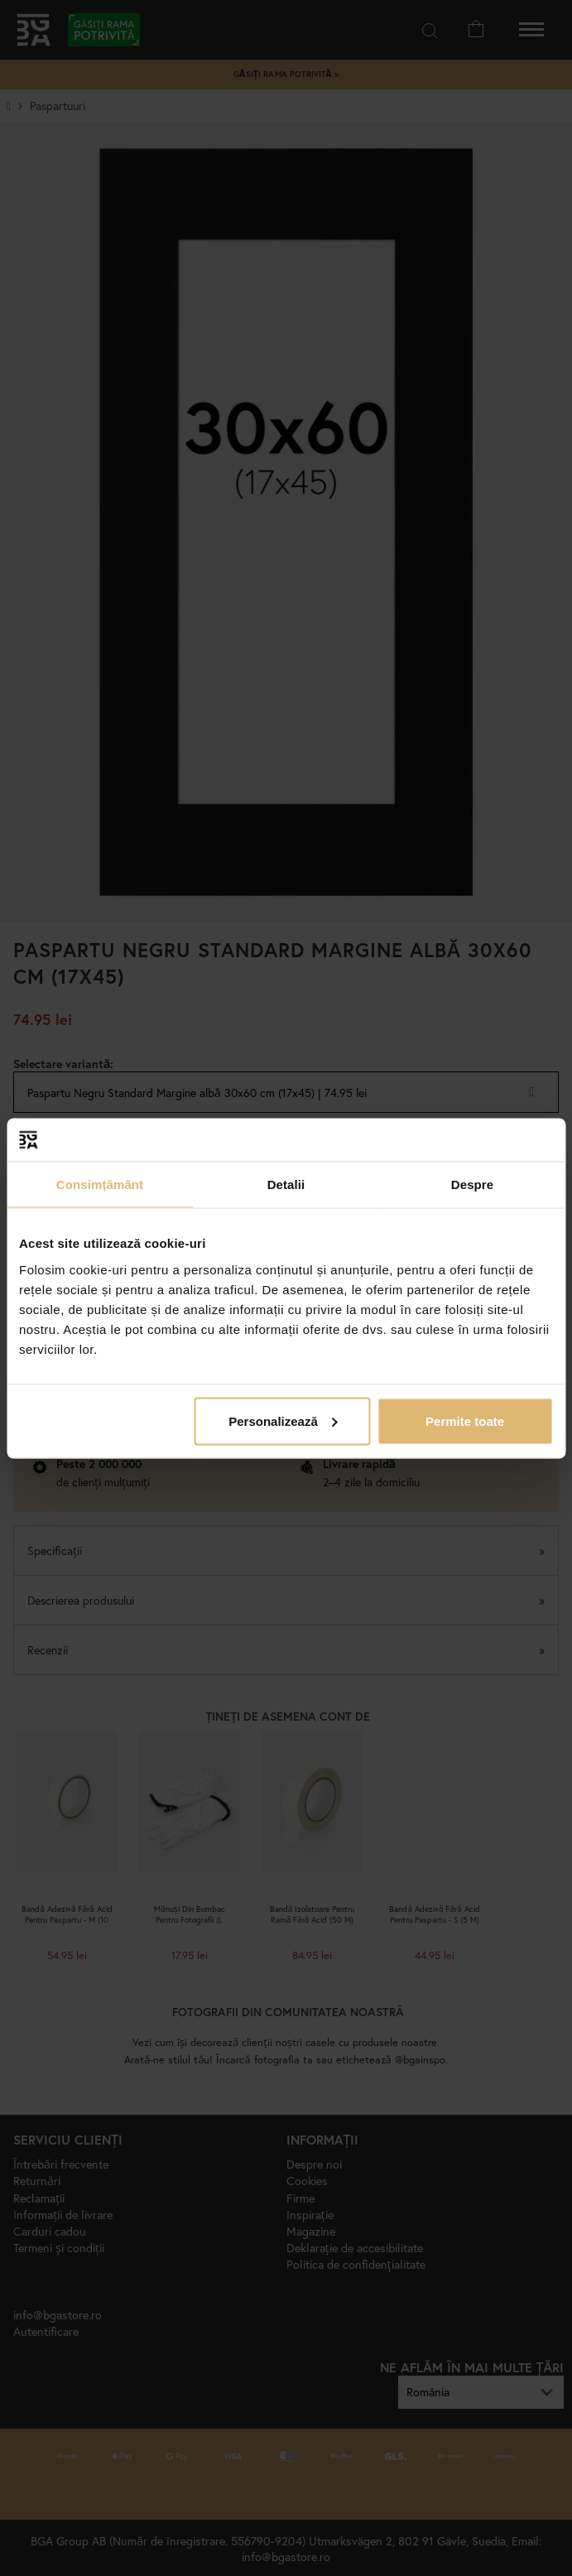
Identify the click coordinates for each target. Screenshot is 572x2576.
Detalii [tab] (286, 1184)
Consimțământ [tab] (99, 1184)
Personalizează (283, 1420)
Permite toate (464, 1420)
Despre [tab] (472, 1184)
